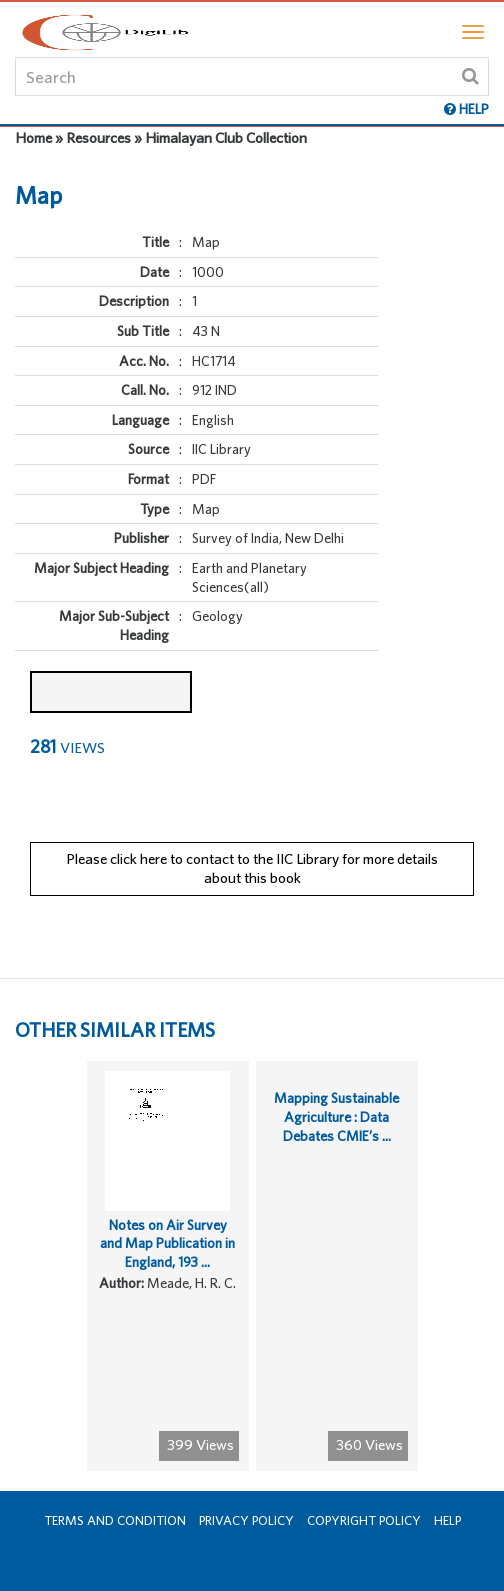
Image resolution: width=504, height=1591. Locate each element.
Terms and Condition (115, 1520)
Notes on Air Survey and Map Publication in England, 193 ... (167, 1243)
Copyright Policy (364, 1520)
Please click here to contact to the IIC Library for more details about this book (252, 868)
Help (447, 1520)
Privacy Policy (246, 1520)
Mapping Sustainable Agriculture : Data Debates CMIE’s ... (336, 1116)
